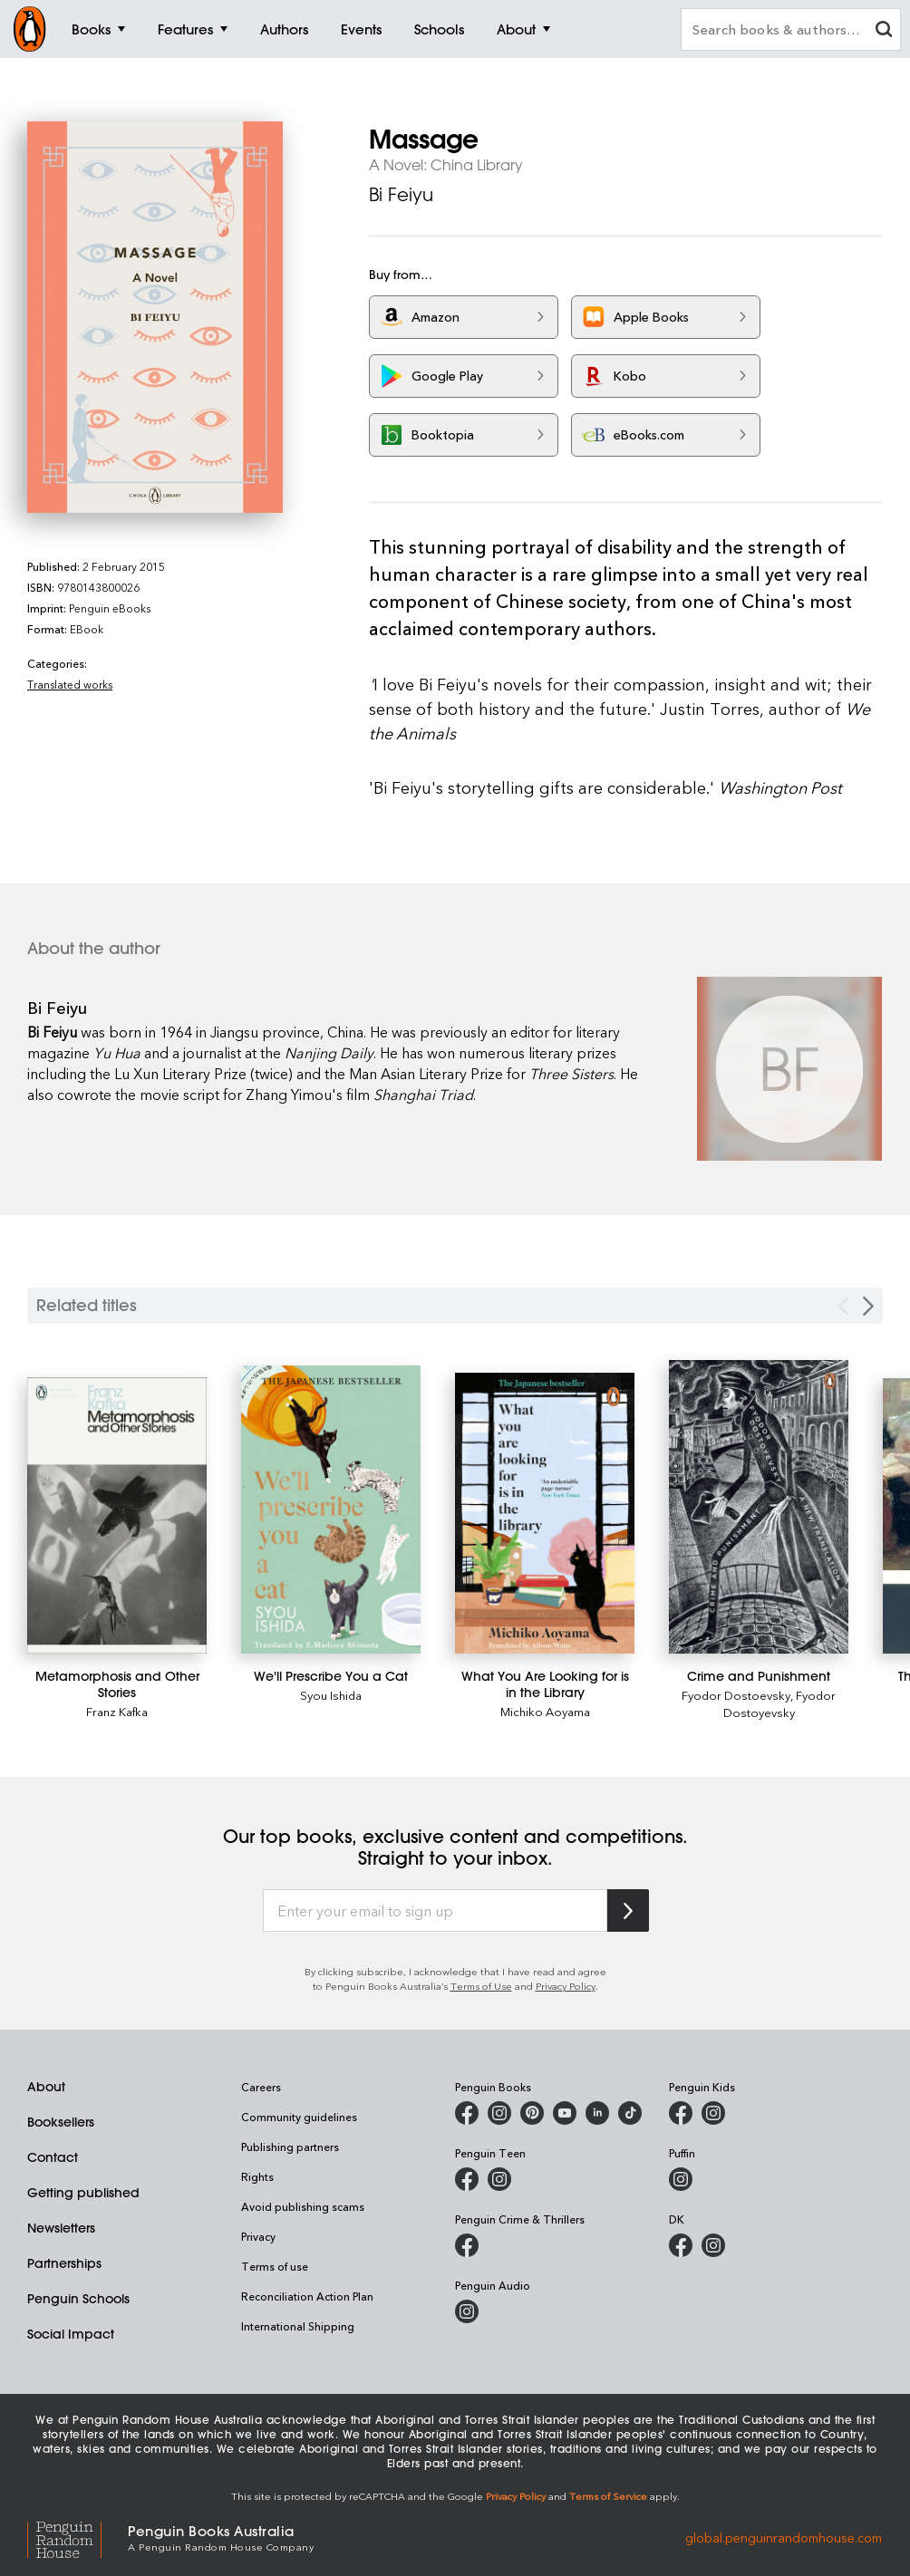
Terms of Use (481, 1985)
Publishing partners (290, 2146)
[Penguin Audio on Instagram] (467, 2311)
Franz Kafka (117, 1711)
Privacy (258, 2236)
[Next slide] (868, 1306)
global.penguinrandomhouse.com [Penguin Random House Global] (783, 2536)
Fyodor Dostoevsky (736, 1694)
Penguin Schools (78, 2299)
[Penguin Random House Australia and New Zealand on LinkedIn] (597, 2113)
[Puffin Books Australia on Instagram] (680, 2179)
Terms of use (274, 2266)
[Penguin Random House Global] (77, 2536)
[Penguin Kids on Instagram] (713, 2113)
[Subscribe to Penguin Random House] (628, 1910)
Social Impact (70, 2334)
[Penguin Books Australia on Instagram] (499, 2113)
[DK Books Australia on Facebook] (680, 2245)
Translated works (69, 684)
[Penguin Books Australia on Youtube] (564, 2113)
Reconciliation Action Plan (307, 2296)
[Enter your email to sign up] (435, 1911)
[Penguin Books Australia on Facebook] (467, 2113)
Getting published (83, 2193)
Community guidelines (299, 2116)
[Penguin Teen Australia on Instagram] (499, 2179)
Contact (52, 2157)
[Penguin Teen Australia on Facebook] (467, 2179)
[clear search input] (884, 31)
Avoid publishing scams (302, 2206)
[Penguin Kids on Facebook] (680, 2113)
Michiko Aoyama (545, 1711)
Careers (261, 2087)
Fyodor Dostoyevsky (780, 1703)
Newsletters (61, 2228)
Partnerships (64, 2263)
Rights (257, 2176)
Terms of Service (608, 2496)
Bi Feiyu (401, 194)
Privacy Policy (565, 1985)
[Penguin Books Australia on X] (532, 2113)
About (46, 2087)
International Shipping (297, 2326)
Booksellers (60, 2122)
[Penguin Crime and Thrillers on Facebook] (467, 2245)
